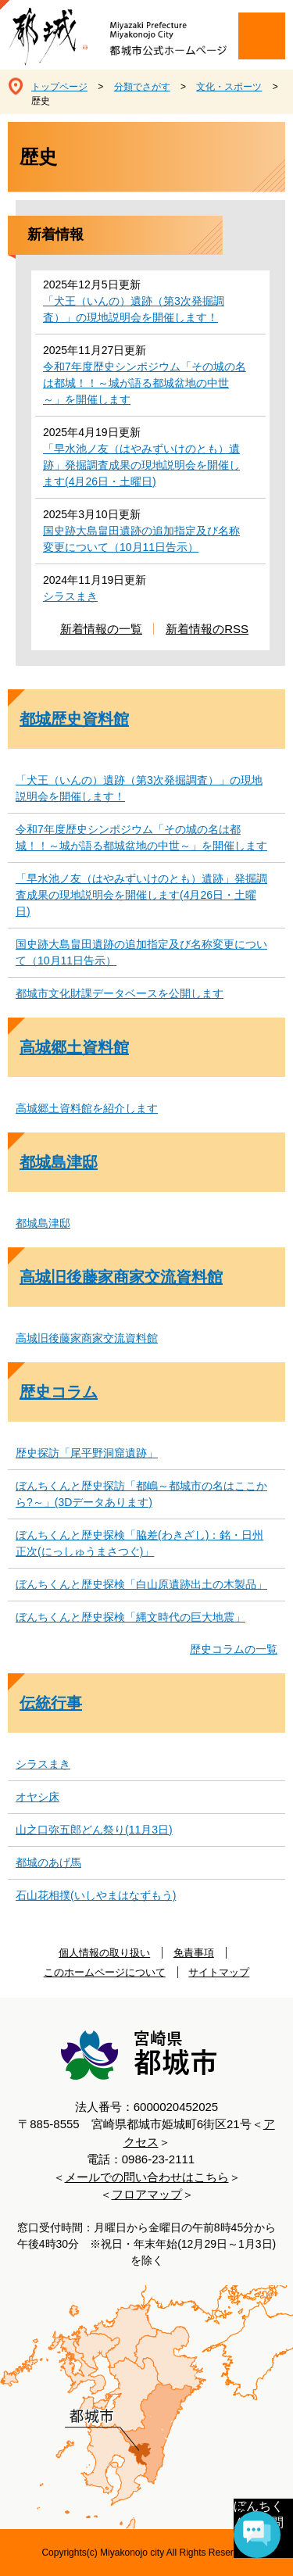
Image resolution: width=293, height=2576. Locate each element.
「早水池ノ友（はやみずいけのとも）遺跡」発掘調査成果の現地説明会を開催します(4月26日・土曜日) (141, 465)
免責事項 (193, 1953)
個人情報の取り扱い (104, 1953)
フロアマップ (147, 2194)
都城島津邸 (59, 1162)
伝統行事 (51, 1703)
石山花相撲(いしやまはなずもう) (96, 1895)
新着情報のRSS (207, 628)
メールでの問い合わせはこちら (147, 2177)
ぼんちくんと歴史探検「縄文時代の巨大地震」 (130, 1617)
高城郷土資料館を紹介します (87, 1108)
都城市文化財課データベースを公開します (119, 993)
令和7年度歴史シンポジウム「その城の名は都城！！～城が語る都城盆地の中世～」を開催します (144, 383)
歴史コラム (59, 1392)
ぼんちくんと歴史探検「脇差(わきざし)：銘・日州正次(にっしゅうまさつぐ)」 (139, 1543)
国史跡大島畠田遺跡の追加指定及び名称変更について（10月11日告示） (141, 538)
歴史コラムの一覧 (233, 1649)
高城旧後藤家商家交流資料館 (121, 1277)
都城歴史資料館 (74, 719)
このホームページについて (105, 1972)
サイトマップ (218, 1972)
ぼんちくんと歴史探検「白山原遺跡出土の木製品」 (141, 1584)
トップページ (59, 86)
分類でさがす (142, 86)
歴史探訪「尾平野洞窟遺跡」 (87, 1453)
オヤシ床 (37, 1797)
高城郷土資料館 (74, 1047)
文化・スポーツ (229, 86)
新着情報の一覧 (101, 628)
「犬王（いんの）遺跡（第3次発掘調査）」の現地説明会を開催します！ (133, 309)
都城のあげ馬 (48, 1862)
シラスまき (70, 596)
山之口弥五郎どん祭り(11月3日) (94, 1829)
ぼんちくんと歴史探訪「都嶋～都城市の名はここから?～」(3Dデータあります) (141, 1493)
